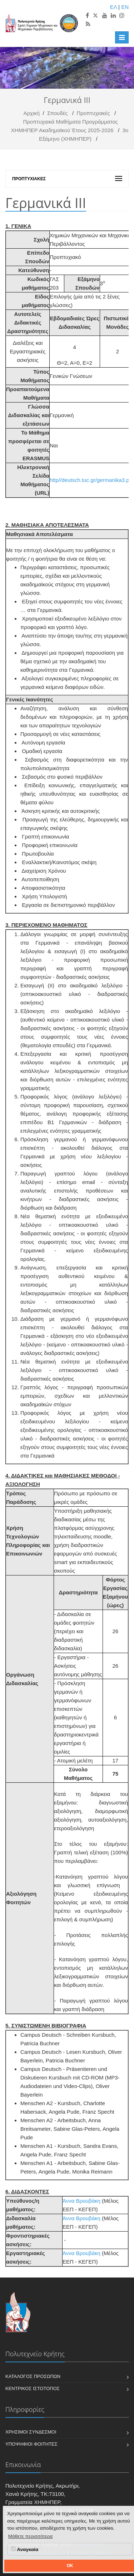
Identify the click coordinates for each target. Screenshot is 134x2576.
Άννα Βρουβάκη (81, 2201)
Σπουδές (57, 113)
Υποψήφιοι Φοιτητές (31, 2444)
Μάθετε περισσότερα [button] (30, 2536)
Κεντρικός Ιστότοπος (32, 2388)
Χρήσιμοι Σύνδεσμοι (30, 2432)
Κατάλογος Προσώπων (32, 2376)
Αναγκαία (24, 2549)
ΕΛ (113, 7)
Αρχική (32, 113)
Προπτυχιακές (93, 113)
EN (125, 7)
